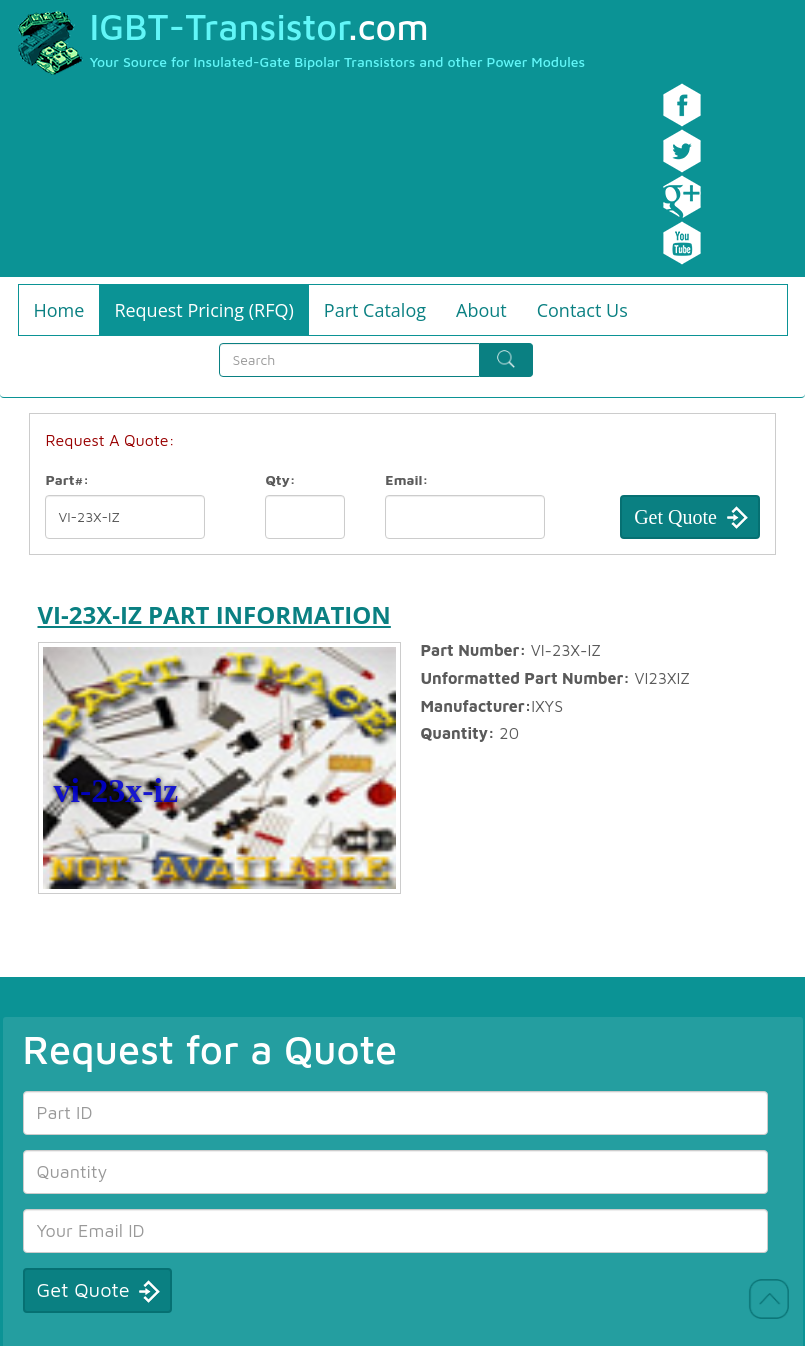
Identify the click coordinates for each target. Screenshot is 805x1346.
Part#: (67, 479)
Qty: (280, 479)
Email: (406, 479)
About (481, 310)
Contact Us (582, 310)
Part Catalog (375, 310)
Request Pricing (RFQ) (203, 310)
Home (59, 310)
